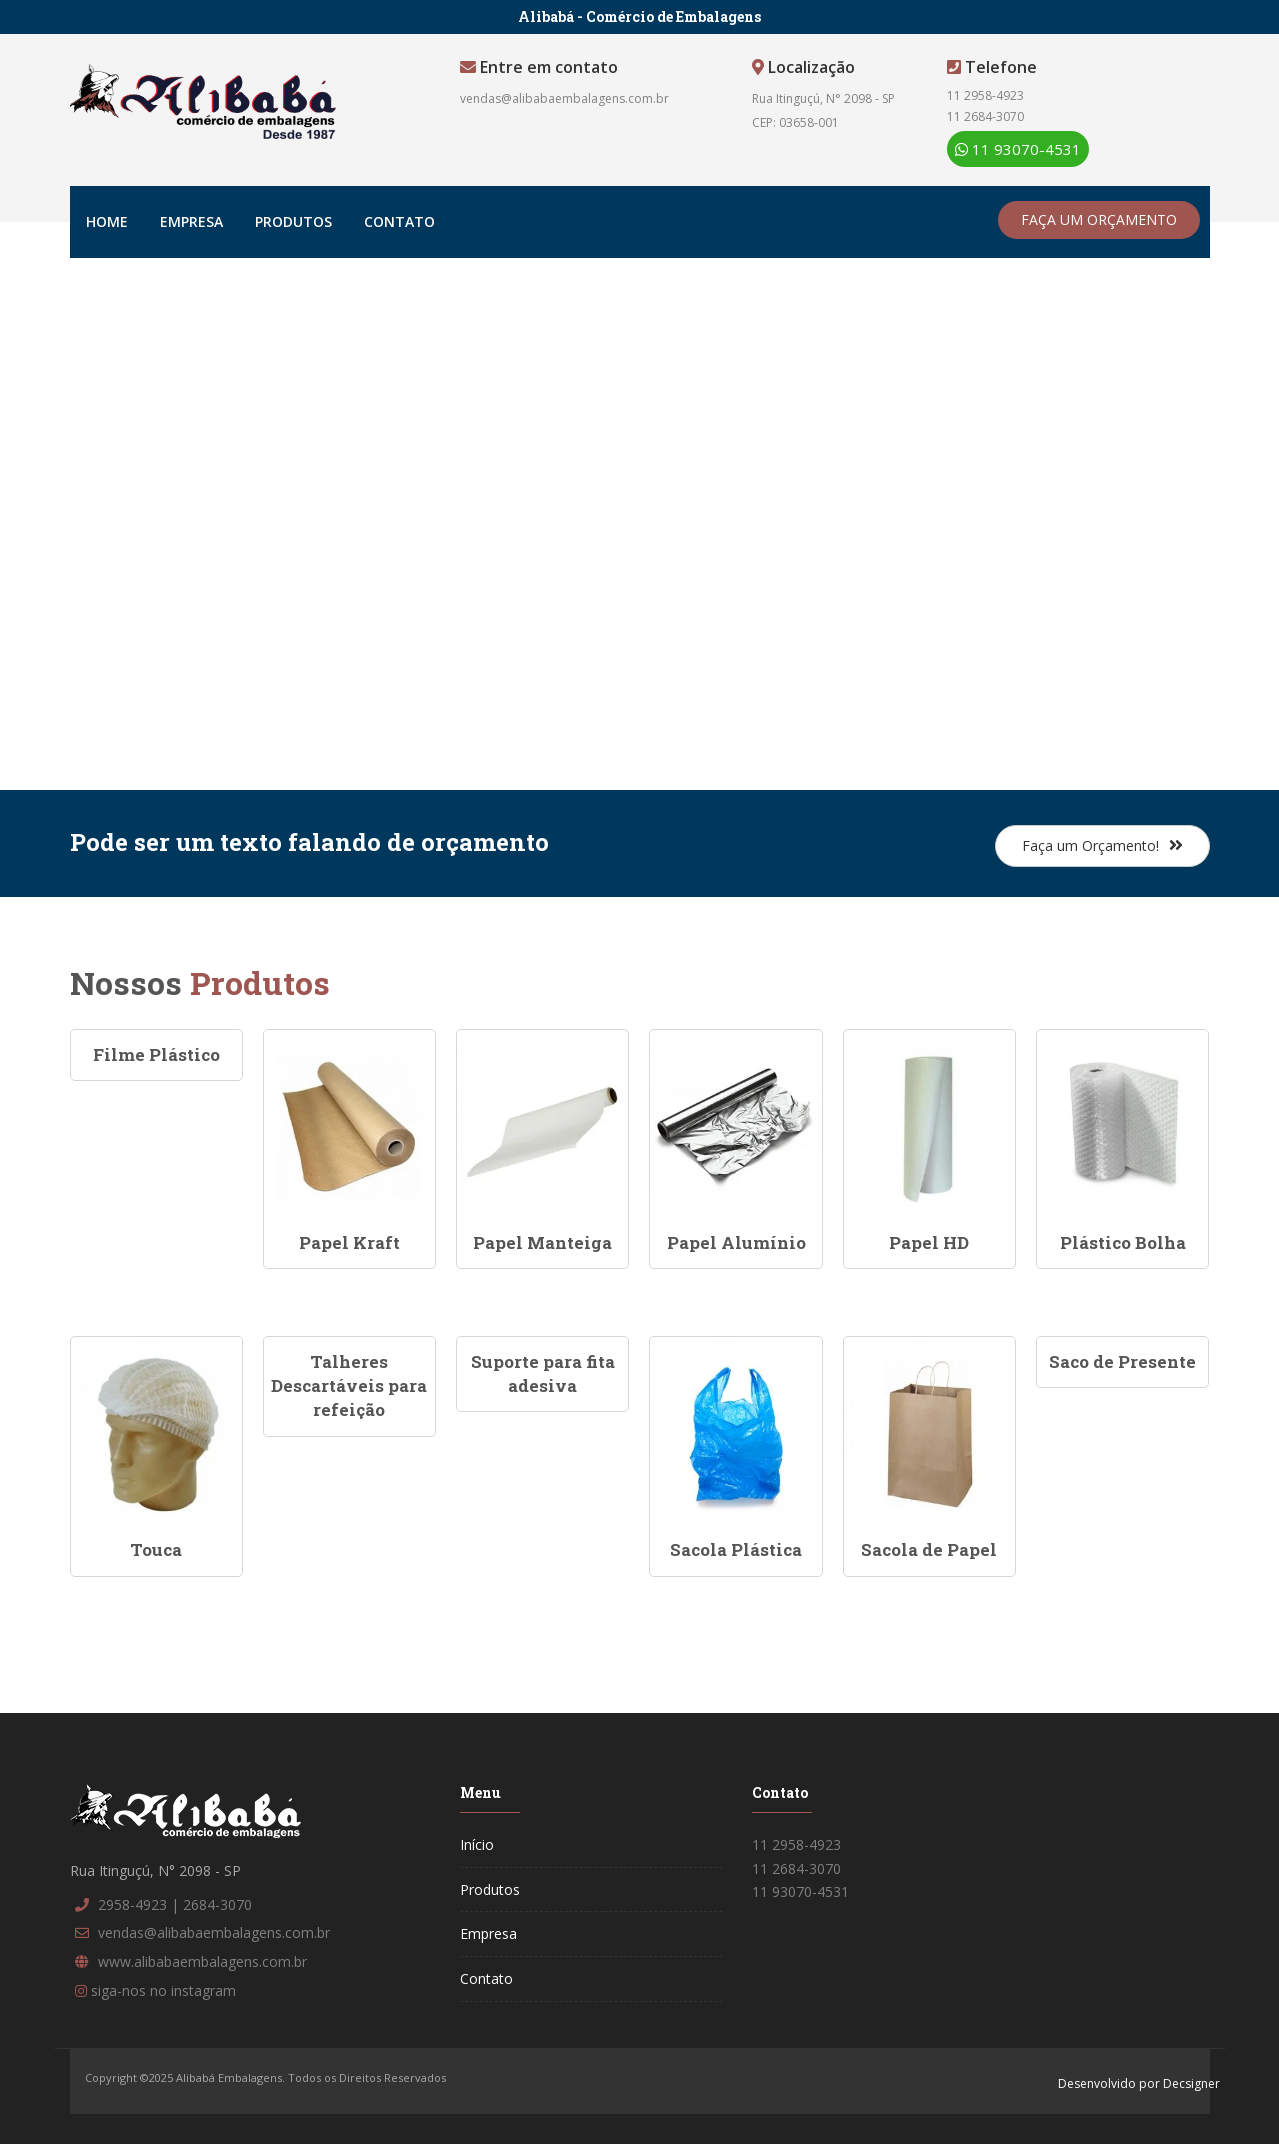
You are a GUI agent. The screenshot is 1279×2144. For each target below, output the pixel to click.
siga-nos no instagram (163, 1990)
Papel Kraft (349, 1242)
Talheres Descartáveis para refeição (349, 1386)
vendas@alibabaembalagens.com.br (564, 98)
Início (477, 1844)
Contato (399, 221)
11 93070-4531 (1018, 149)
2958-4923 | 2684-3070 (175, 1904)
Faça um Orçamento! (1102, 845)
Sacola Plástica (736, 1549)
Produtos (293, 221)
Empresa (191, 221)
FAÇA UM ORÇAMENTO (1099, 219)
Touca (156, 1549)
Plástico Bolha (1123, 1242)
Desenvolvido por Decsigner (1139, 2083)
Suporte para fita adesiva (543, 1373)
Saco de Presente (1122, 1361)
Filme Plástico (156, 1054)
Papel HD (929, 1242)
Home (107, 221)
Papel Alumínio (736, 1242)
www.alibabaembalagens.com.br (202, 1961)
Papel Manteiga (542, 1242)
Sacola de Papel (929, 1549)
